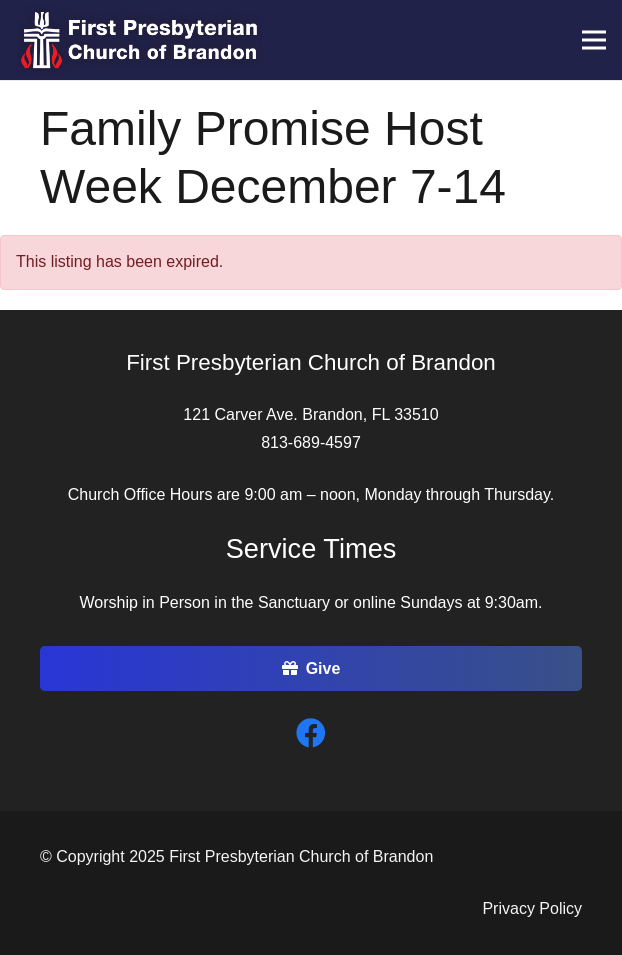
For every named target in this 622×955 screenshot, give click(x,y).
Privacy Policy (532, 908)
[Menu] (594, 40)
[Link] (139, 40)
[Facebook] (311, 733)
